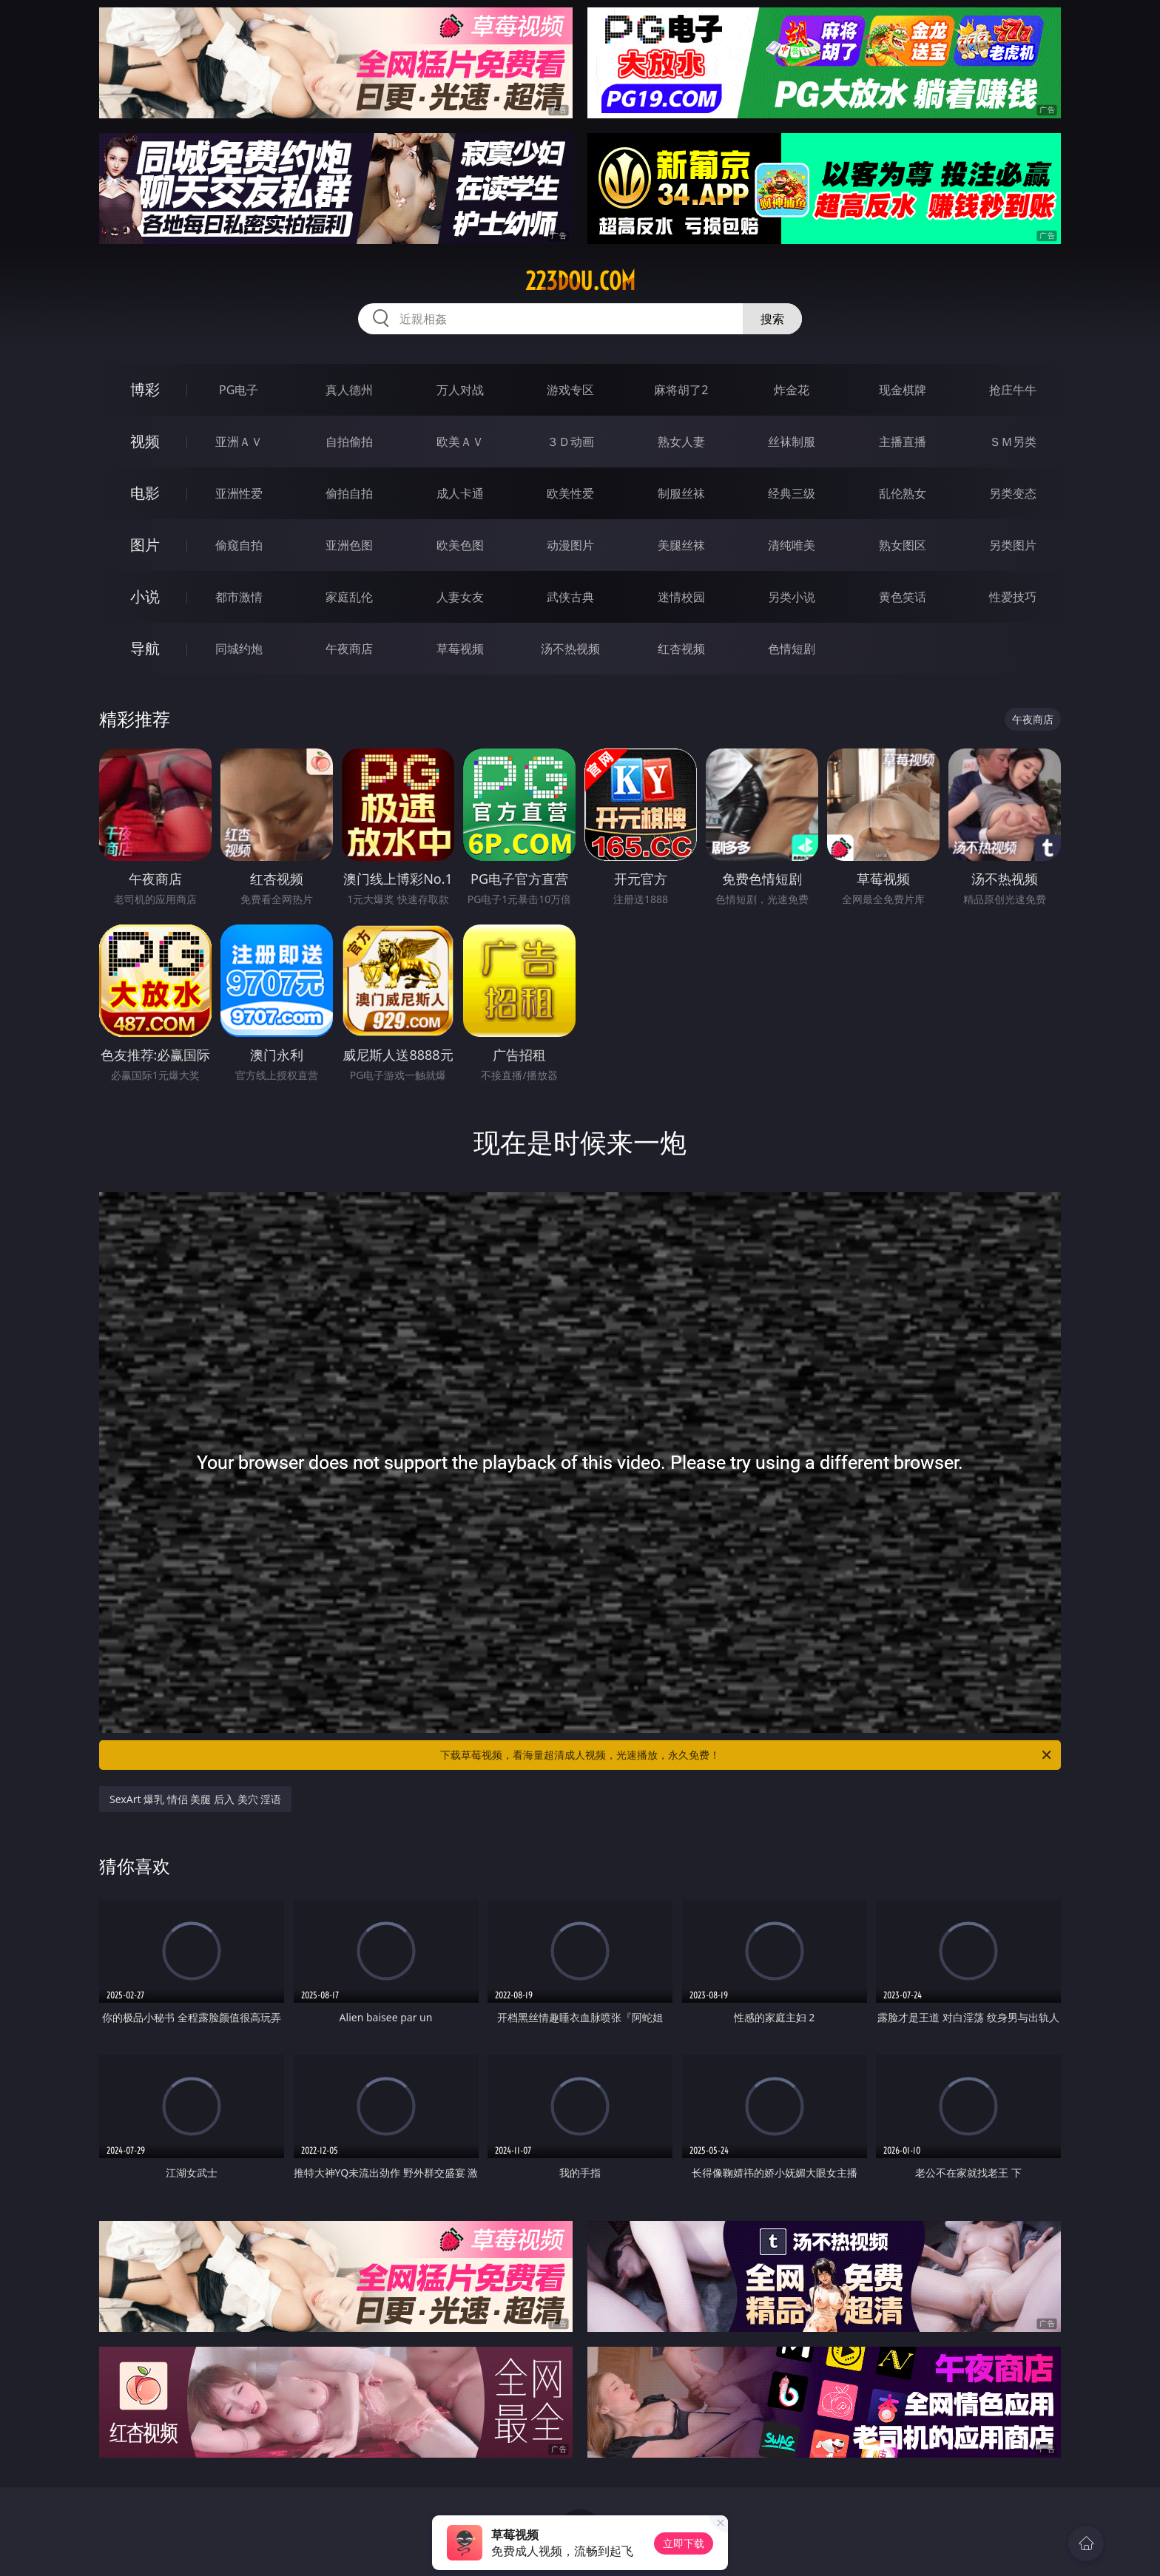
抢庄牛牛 (1012, 390)
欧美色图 (460, 545)
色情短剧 (791, 648)
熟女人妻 (681, 441)
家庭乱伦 (349, 597)
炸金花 (791, 390)
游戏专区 (570, 390)
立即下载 (683, 2543)
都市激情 (239, 597)
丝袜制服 (791, 441)
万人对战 (460, 390)
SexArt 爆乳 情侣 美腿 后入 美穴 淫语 (195, 1799)
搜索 (772, 319)
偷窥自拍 (239, 545)
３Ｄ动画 (570, 441)
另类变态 (1012, 493)
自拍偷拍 (349, 441)
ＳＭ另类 (1012, 441)
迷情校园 (681, 597)
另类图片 (1012, 545)
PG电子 (238, 390)
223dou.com (580, 281)
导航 (145, 648)
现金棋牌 (902, 390)
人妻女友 (460, 597)
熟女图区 (902, 545)
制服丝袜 (681, 493)
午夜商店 (349, 648)
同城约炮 (239, 648)
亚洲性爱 (239, 493)
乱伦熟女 (902, 493)
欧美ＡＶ (460, 441)
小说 (145, 596)
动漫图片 (570, 545)
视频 (145, 441)
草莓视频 (460, 648)
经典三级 (791, 493)
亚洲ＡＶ (239, 441)
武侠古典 (570, 597)
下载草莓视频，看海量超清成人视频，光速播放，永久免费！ (746, 1755)
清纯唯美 (791, 545)
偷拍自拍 (349, 493)
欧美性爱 (570, 493)
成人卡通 (460, 493)
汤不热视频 (570, 648)
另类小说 (791, 597)
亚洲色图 (349, 545)
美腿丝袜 (681, 545)
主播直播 (902, 441)
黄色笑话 (902, 597)
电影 (145, 493)
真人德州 (349, 390)
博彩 (145, 389)
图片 (145, 545)
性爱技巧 (1012, 597)
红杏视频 (681, 648)
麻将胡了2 (681, 390)
